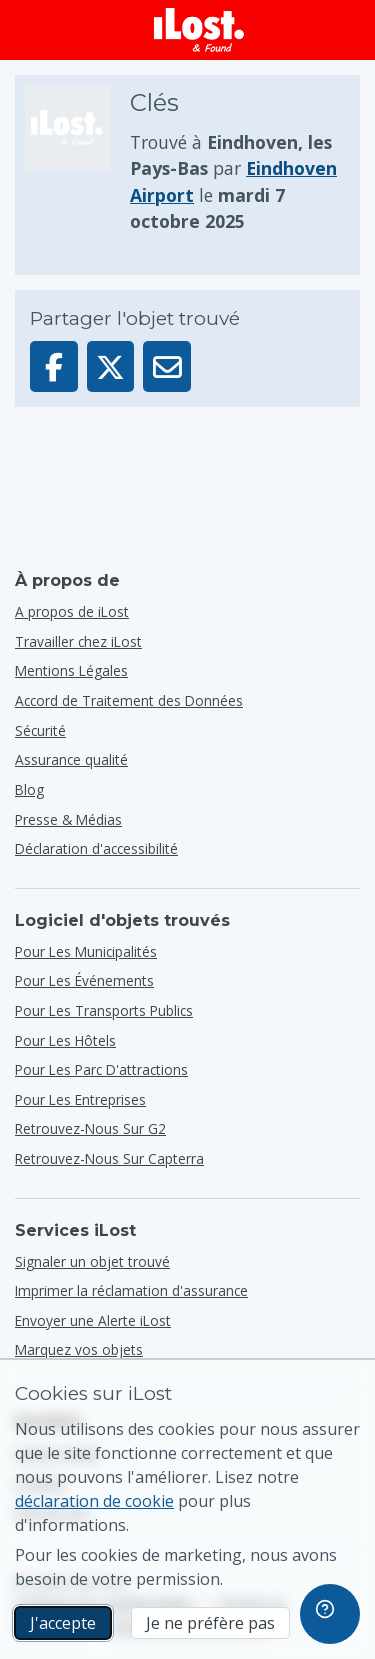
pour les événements (84, 980)
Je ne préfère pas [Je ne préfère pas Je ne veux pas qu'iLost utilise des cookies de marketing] (210, 1623)
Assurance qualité (71, 759)
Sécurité (40, 730)
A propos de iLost (72, 611)
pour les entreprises (80, 1099)
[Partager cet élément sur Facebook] (54, 366)
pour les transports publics (104, 1010)
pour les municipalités (86, 951)
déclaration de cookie (94, 1501)
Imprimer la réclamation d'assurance (131, 1290)
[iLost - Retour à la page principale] (199, 30)
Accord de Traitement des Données (129, 700)
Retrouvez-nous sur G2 (90, 1128)
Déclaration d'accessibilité (96, 848)
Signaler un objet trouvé (92, 1261)
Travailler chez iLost (78, 641)
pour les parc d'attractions (101, 1069)
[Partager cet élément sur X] (111, 366)
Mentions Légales (71, 670)
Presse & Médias (68, 819)
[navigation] (330, 1614)
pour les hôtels (65, 1040)
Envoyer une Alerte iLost (93, 1320)
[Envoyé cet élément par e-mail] (167, 366)
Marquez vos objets (79, 1349)
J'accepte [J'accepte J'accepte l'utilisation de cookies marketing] (63, 1623)
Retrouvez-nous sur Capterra (109, 1158)
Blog (29, 789)
